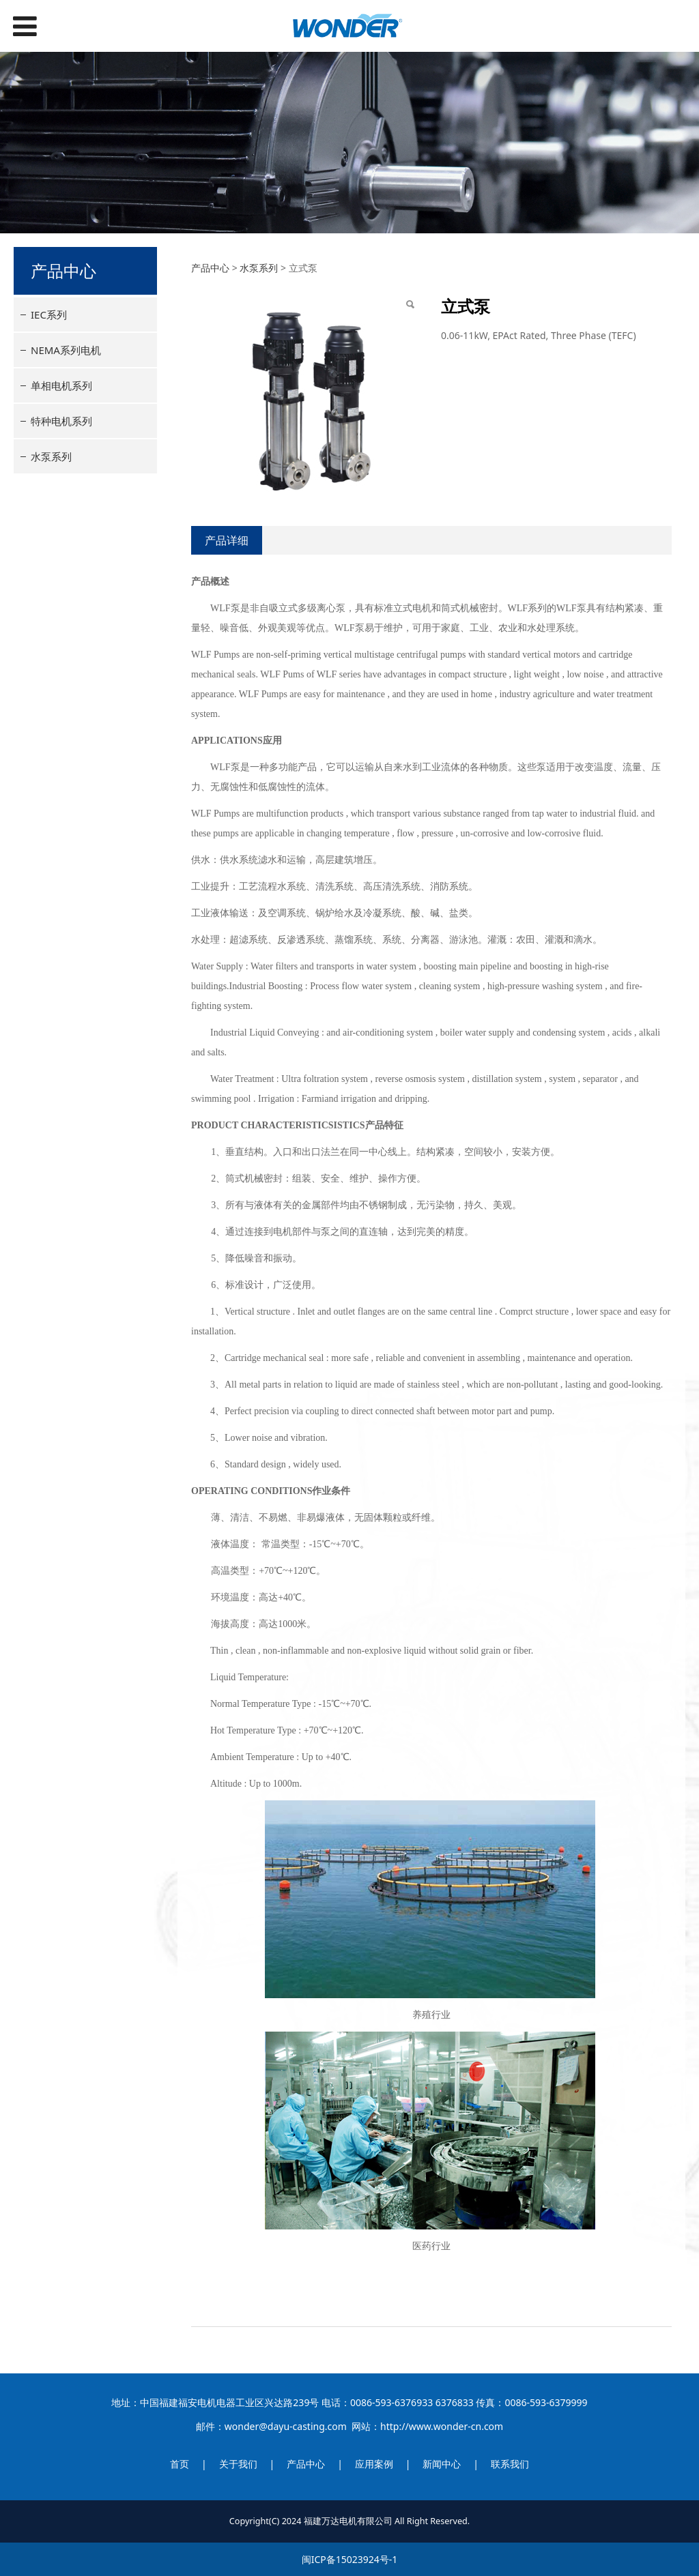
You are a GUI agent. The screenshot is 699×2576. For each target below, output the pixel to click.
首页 (179, 2463)
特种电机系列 (61, 421)
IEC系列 (49, 314)
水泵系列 (51, 456)
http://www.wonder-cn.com (441, 2426)
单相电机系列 (61, 385)
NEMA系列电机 (66, 350)
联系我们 (510, 2463)
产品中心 (210, 267)
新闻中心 (442, 2463)
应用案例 (374, 2463)
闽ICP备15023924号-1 (350, 2559)
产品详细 (226, 540)
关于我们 (238, 2463)
